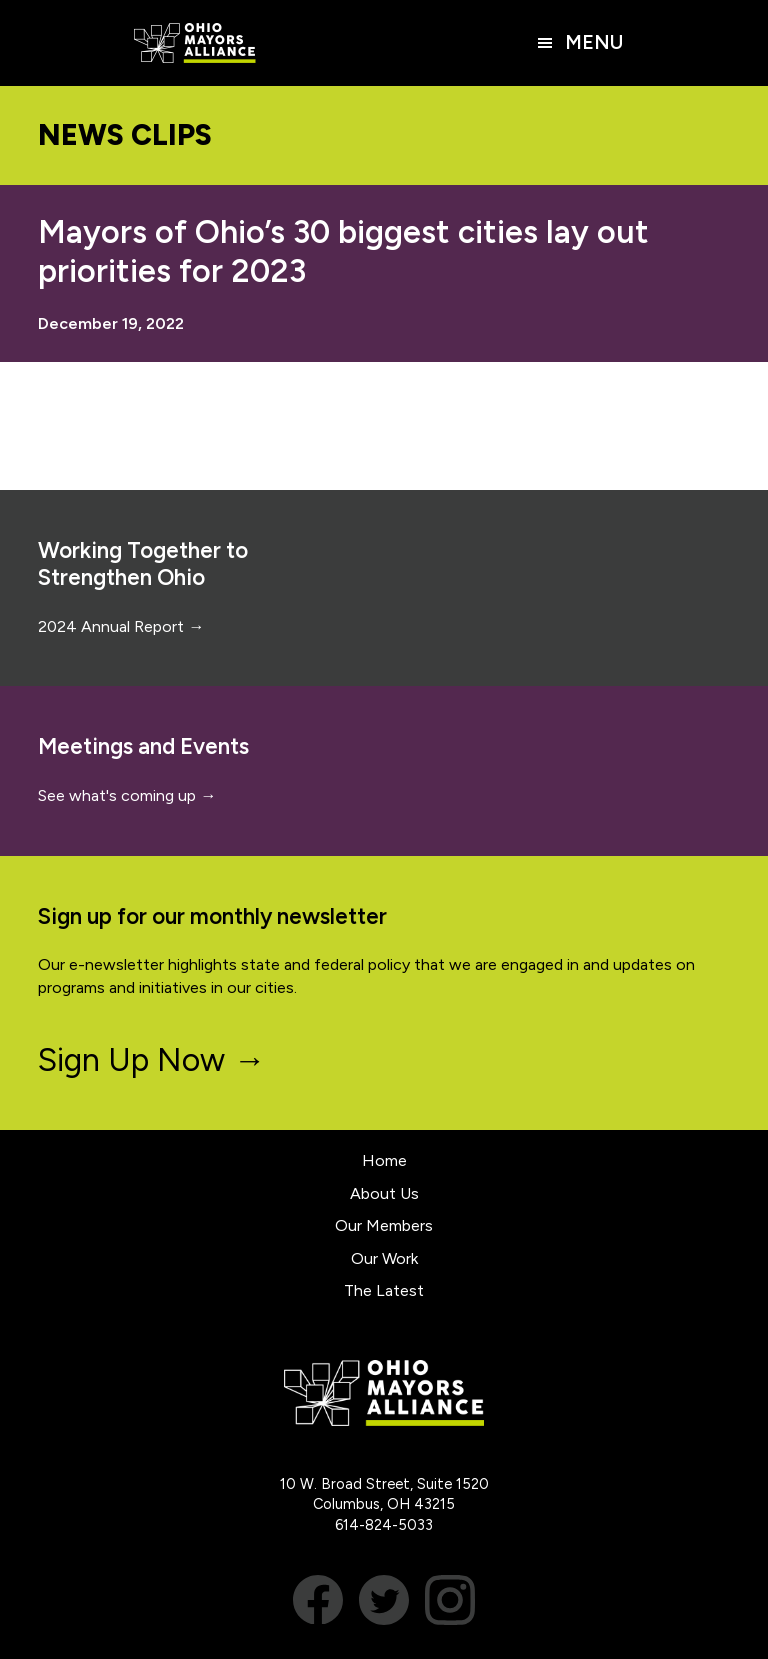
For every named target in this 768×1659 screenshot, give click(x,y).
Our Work (384, 1258)
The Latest (384, 1290)
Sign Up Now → (151, 1060)
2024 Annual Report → (121, 626)
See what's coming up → (127, 795)
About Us (384, 1193)
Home (384, 1160)
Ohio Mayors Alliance (195, 43)
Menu (594, 42)
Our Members (384, 1225)
